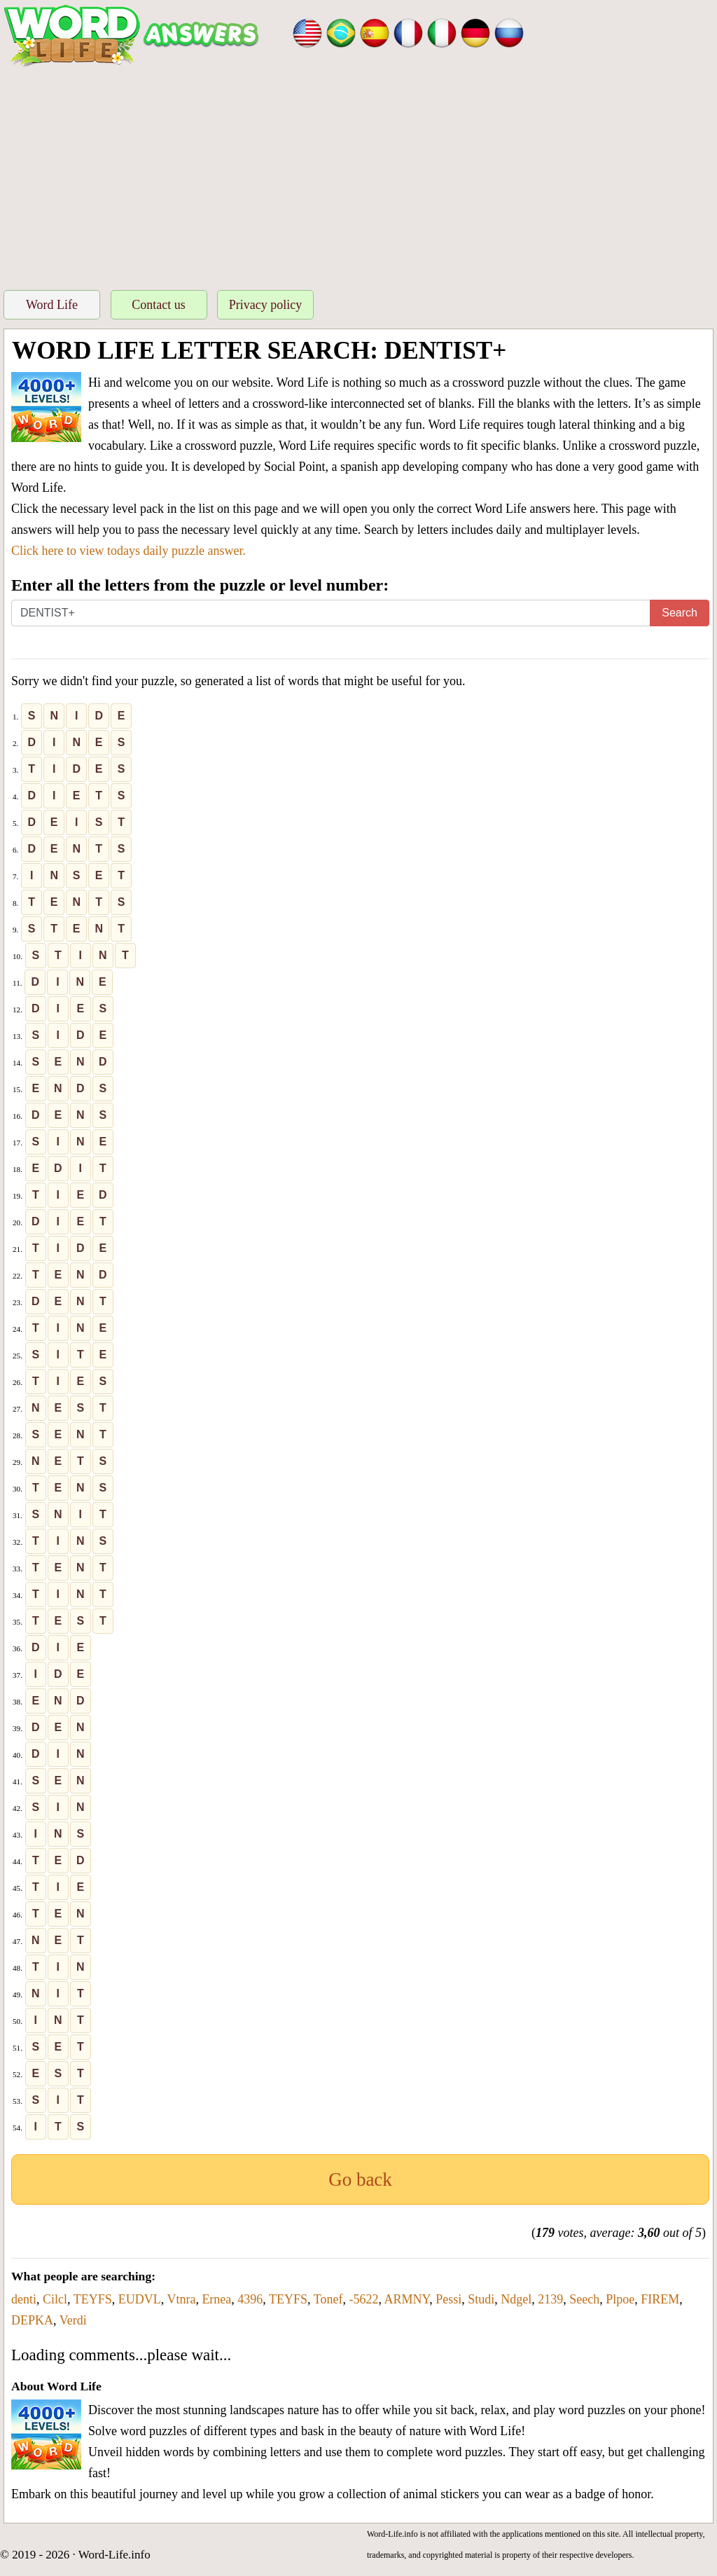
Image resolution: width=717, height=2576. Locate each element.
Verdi (73, 2320)
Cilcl (55, 2299)
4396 (250, 2299)
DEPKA (32, 2320)
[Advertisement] (358, 174)
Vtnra (181, 2299)
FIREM (660, 2299)
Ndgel (516, 2299)
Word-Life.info (114, 2554)
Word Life (52, 305)
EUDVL (139, 2299)
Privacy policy (265, 305)
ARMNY (406, 2299)
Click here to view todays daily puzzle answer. (128, 551)
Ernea (216, 2299)
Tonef (328, 2299)
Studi (481, 2299)
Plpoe (620, 2299)
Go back (360, 2179)
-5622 (363, 2299)
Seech (584, 2299)
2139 (550, 2299)
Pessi (448, 2299)
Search (679, 613)
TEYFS (93, 2299)
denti (23, 2299)
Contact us (159, 305)
